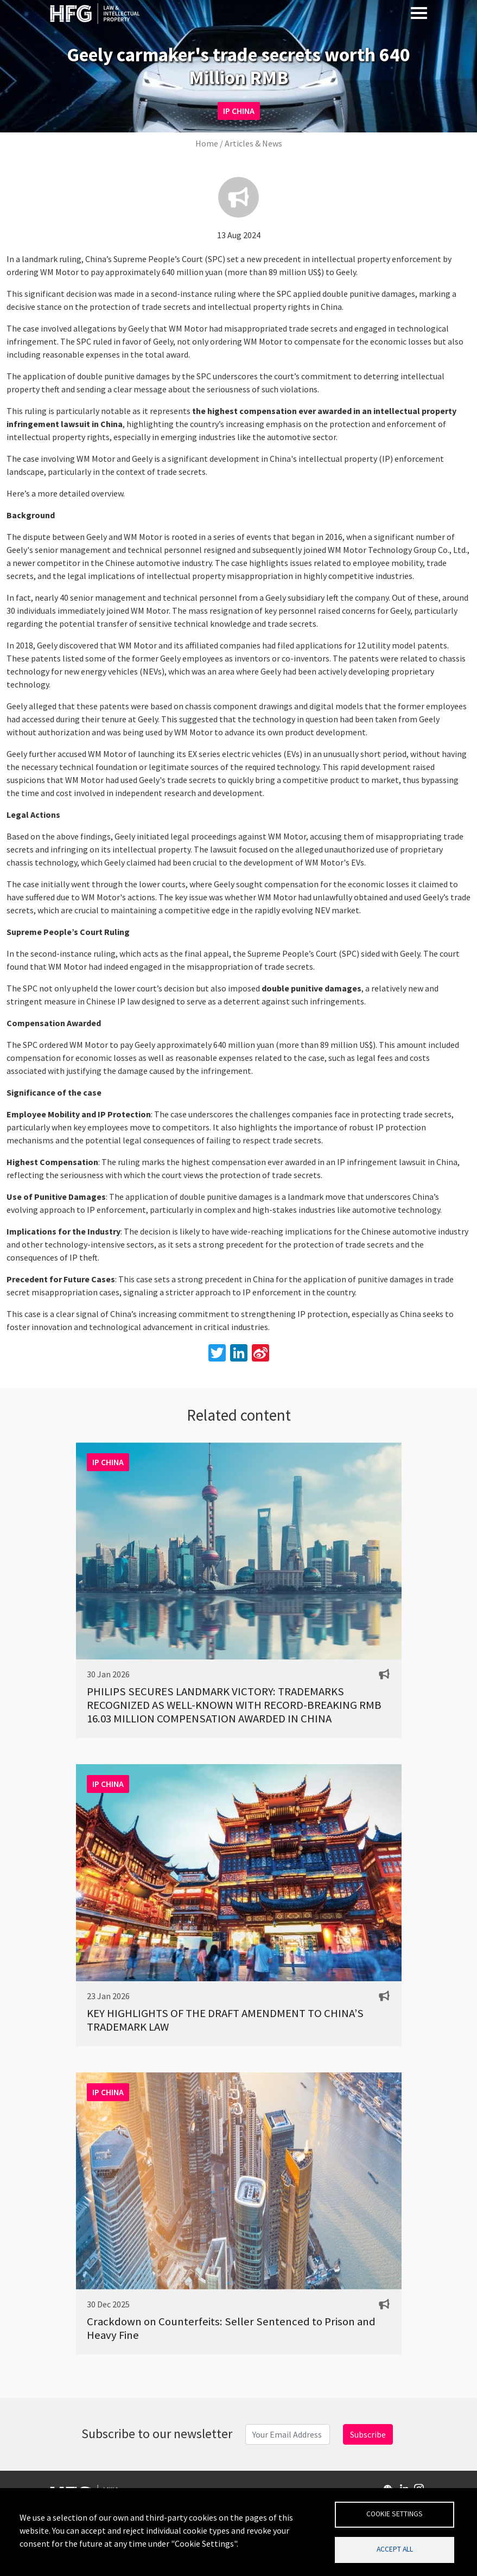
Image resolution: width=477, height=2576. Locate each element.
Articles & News (253, 143)
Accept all (395, 2549)
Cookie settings (394, 2513)
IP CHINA (239, 110)
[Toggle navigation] (419, 12)
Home (206, 143)
